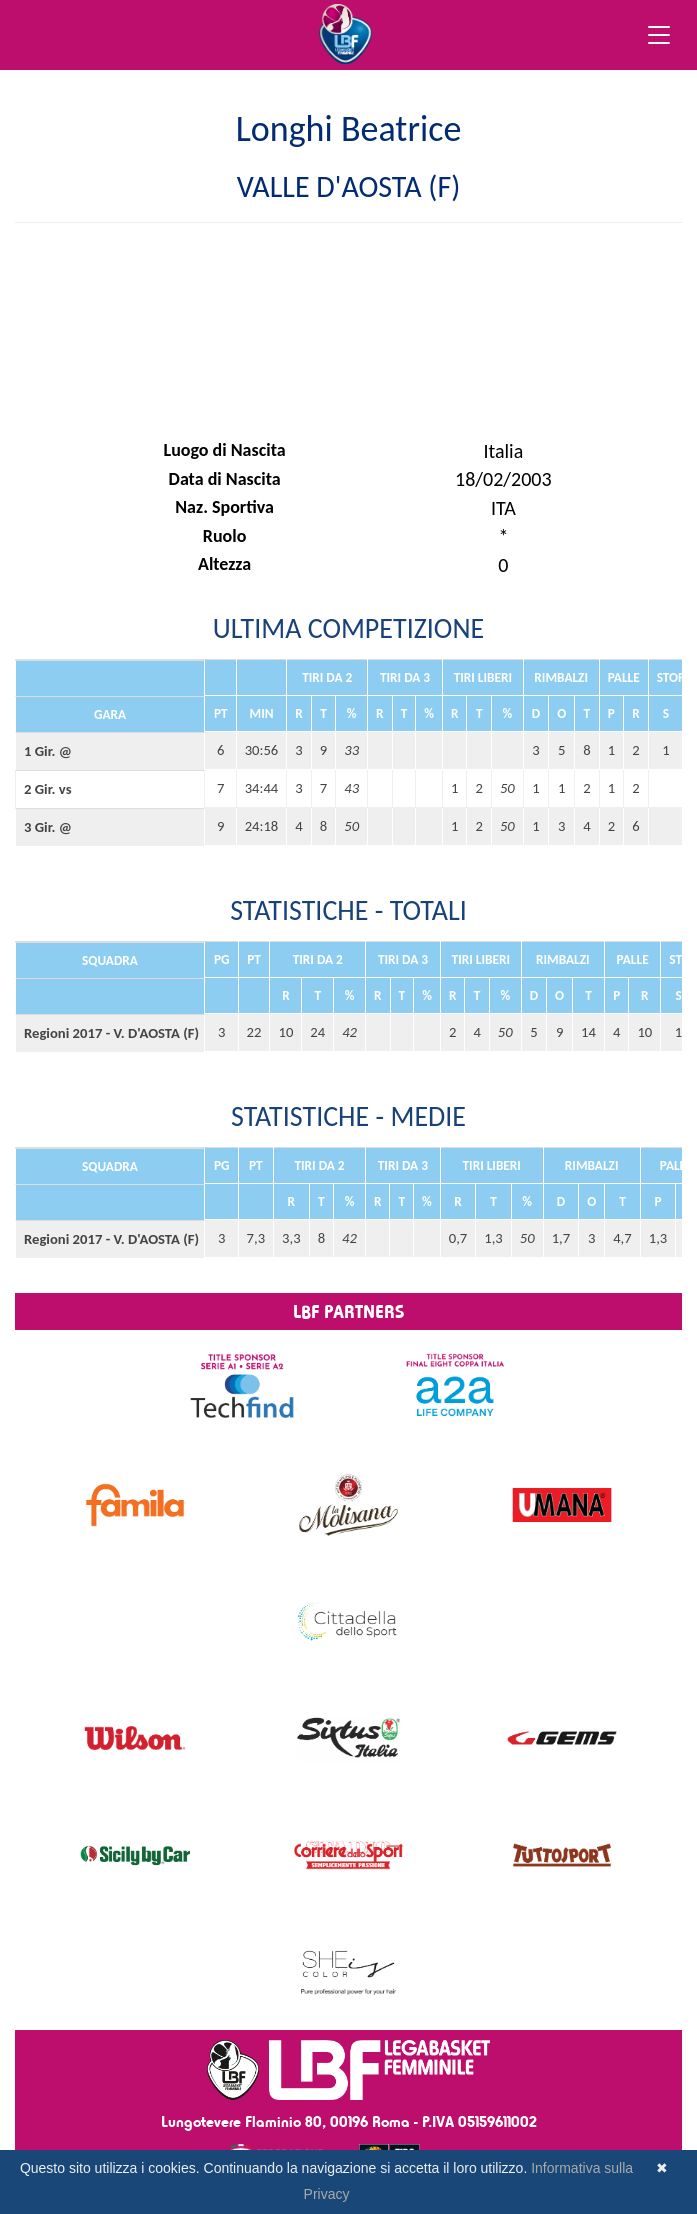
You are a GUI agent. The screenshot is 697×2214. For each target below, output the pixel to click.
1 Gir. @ (48, 751)
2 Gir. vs (48, 789)
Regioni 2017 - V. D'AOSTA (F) (110, 1033)
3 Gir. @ (48, 827)
